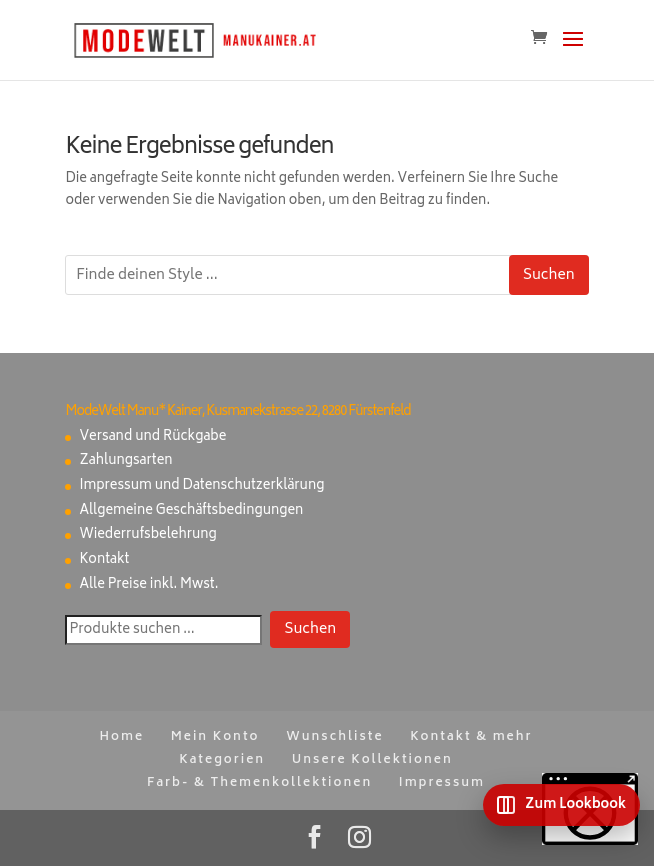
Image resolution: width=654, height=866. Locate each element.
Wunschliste (334, 737)
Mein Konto (215, 737)
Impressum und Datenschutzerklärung (201, 486)
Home (121, 737)
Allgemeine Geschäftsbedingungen (191, 511)
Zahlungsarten (125, 461)
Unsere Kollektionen (372, 760)
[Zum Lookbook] (561, 805)
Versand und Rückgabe (152, 437)
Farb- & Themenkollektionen (259, 783)
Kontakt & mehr (471, 737)
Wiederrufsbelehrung (147, 535)
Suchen (549, 275)
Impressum (442, 783)
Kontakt (104, 560)
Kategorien (222, 760)
